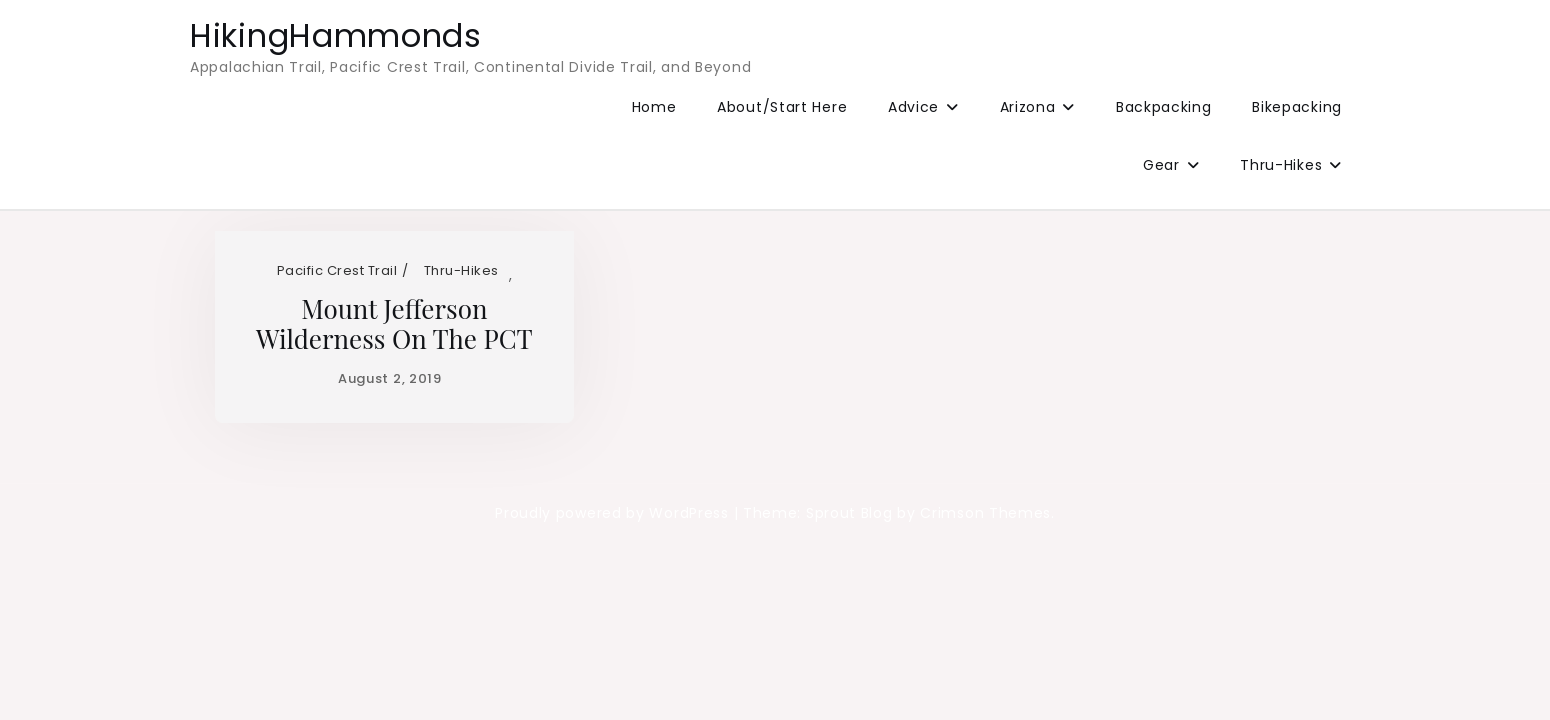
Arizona (1028, 107)
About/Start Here (782, 107)
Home (654, 107)
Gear (1161, 165)
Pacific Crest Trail (337, 270)
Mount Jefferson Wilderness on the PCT (394, 323)
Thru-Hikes (1281, 165)
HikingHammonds (336, 35)
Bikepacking (1297, 107)
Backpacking (1164, 107)
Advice (913, 107)
